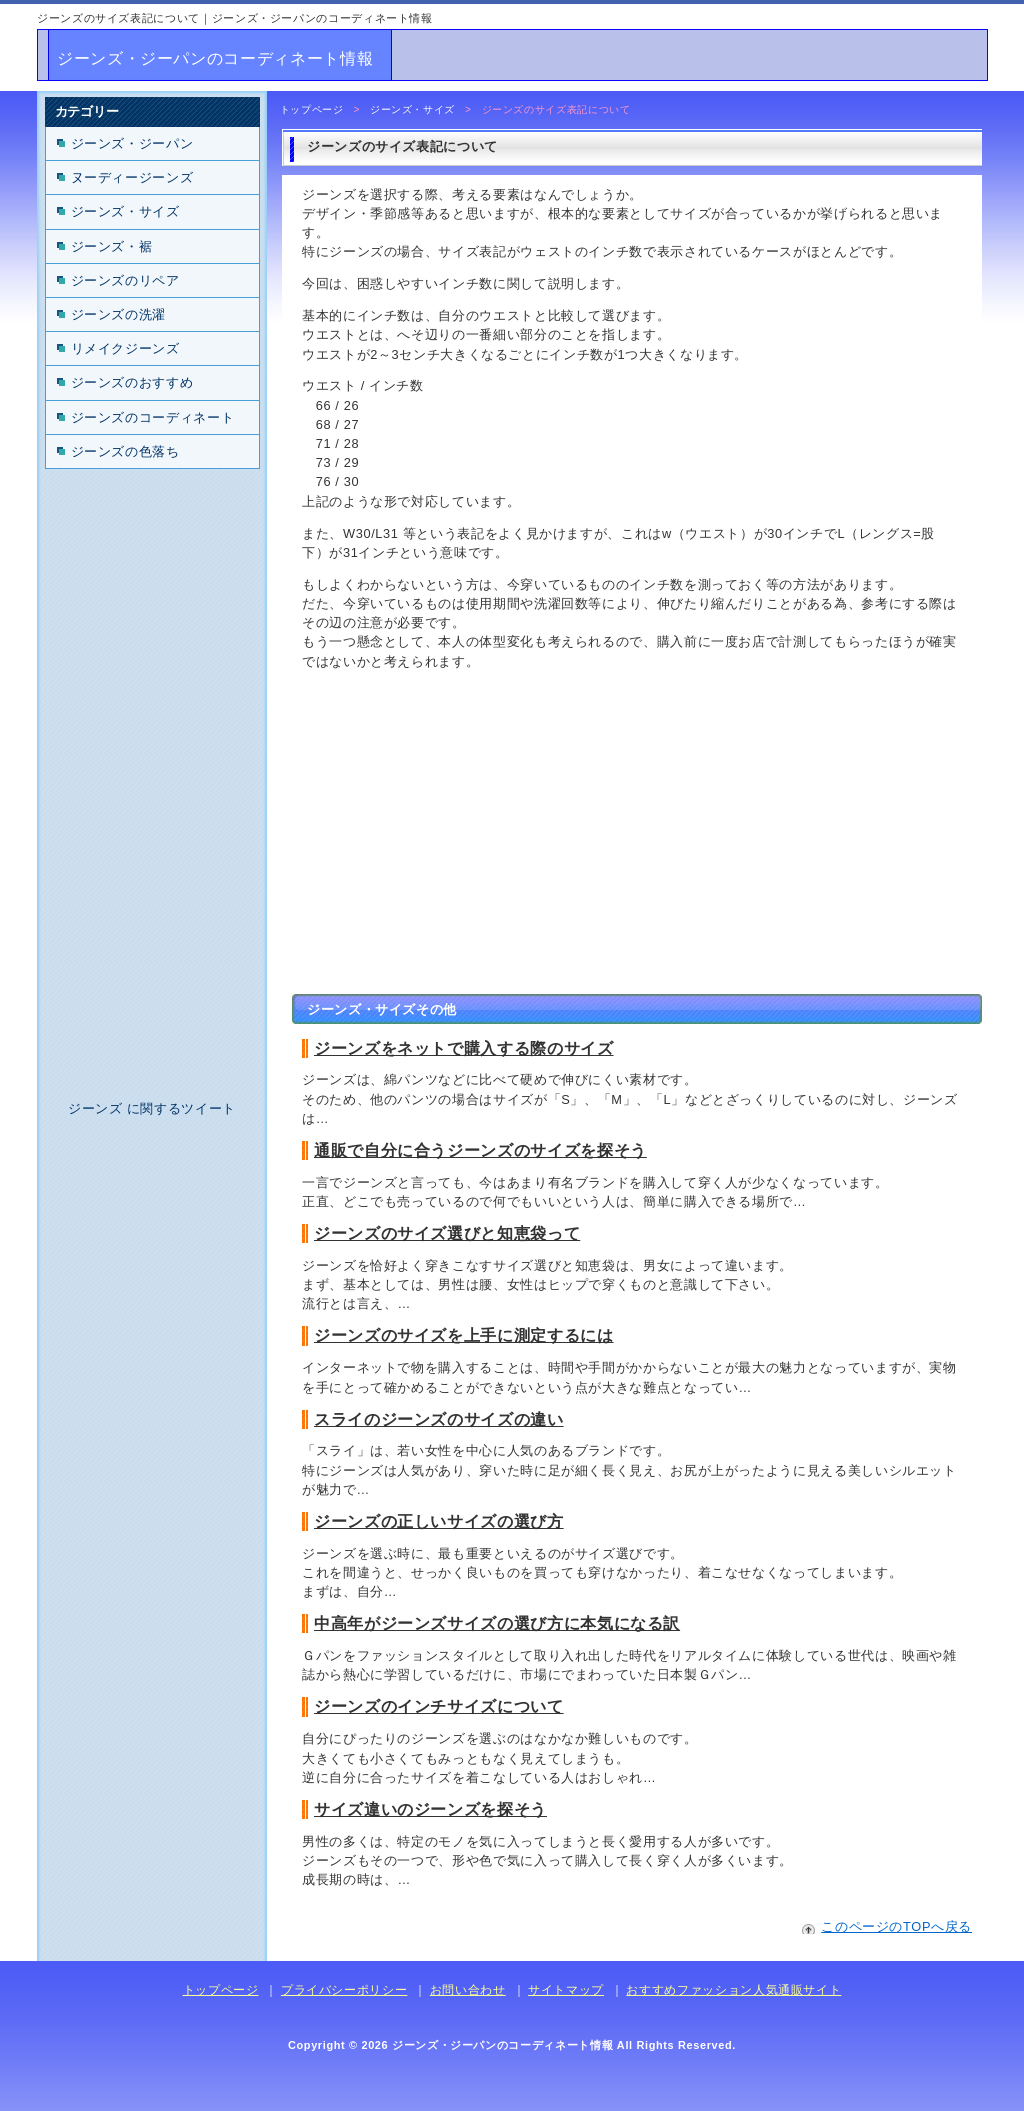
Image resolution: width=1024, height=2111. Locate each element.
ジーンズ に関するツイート (152, 1108)
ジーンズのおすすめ (132, 382)
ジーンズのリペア (125, 280)
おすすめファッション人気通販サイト (733, 1990)
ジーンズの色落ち (125, 451)
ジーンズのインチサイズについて (439, 1706)
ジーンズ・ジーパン (132, 143)
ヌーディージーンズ (132, 177)
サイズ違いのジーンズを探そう (430, 1809)
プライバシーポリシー (344, 1990)
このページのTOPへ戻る (896, 1926)
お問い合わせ (468, 1990)
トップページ (312, 109)
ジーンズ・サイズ (412, 109)
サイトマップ (566, 1990)
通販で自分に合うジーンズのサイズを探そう (480, 1150)
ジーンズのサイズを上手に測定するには (464, 1335)
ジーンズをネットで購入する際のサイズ (464, 1048)
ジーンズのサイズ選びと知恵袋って (447, 1233)
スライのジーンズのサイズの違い (439, 1419)
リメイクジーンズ (125, 348)
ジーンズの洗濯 (118, 314)
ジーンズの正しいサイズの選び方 (439, 1521)
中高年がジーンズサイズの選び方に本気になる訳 (497, 1623)
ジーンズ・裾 (112, 246)
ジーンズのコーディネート (153, 417)
